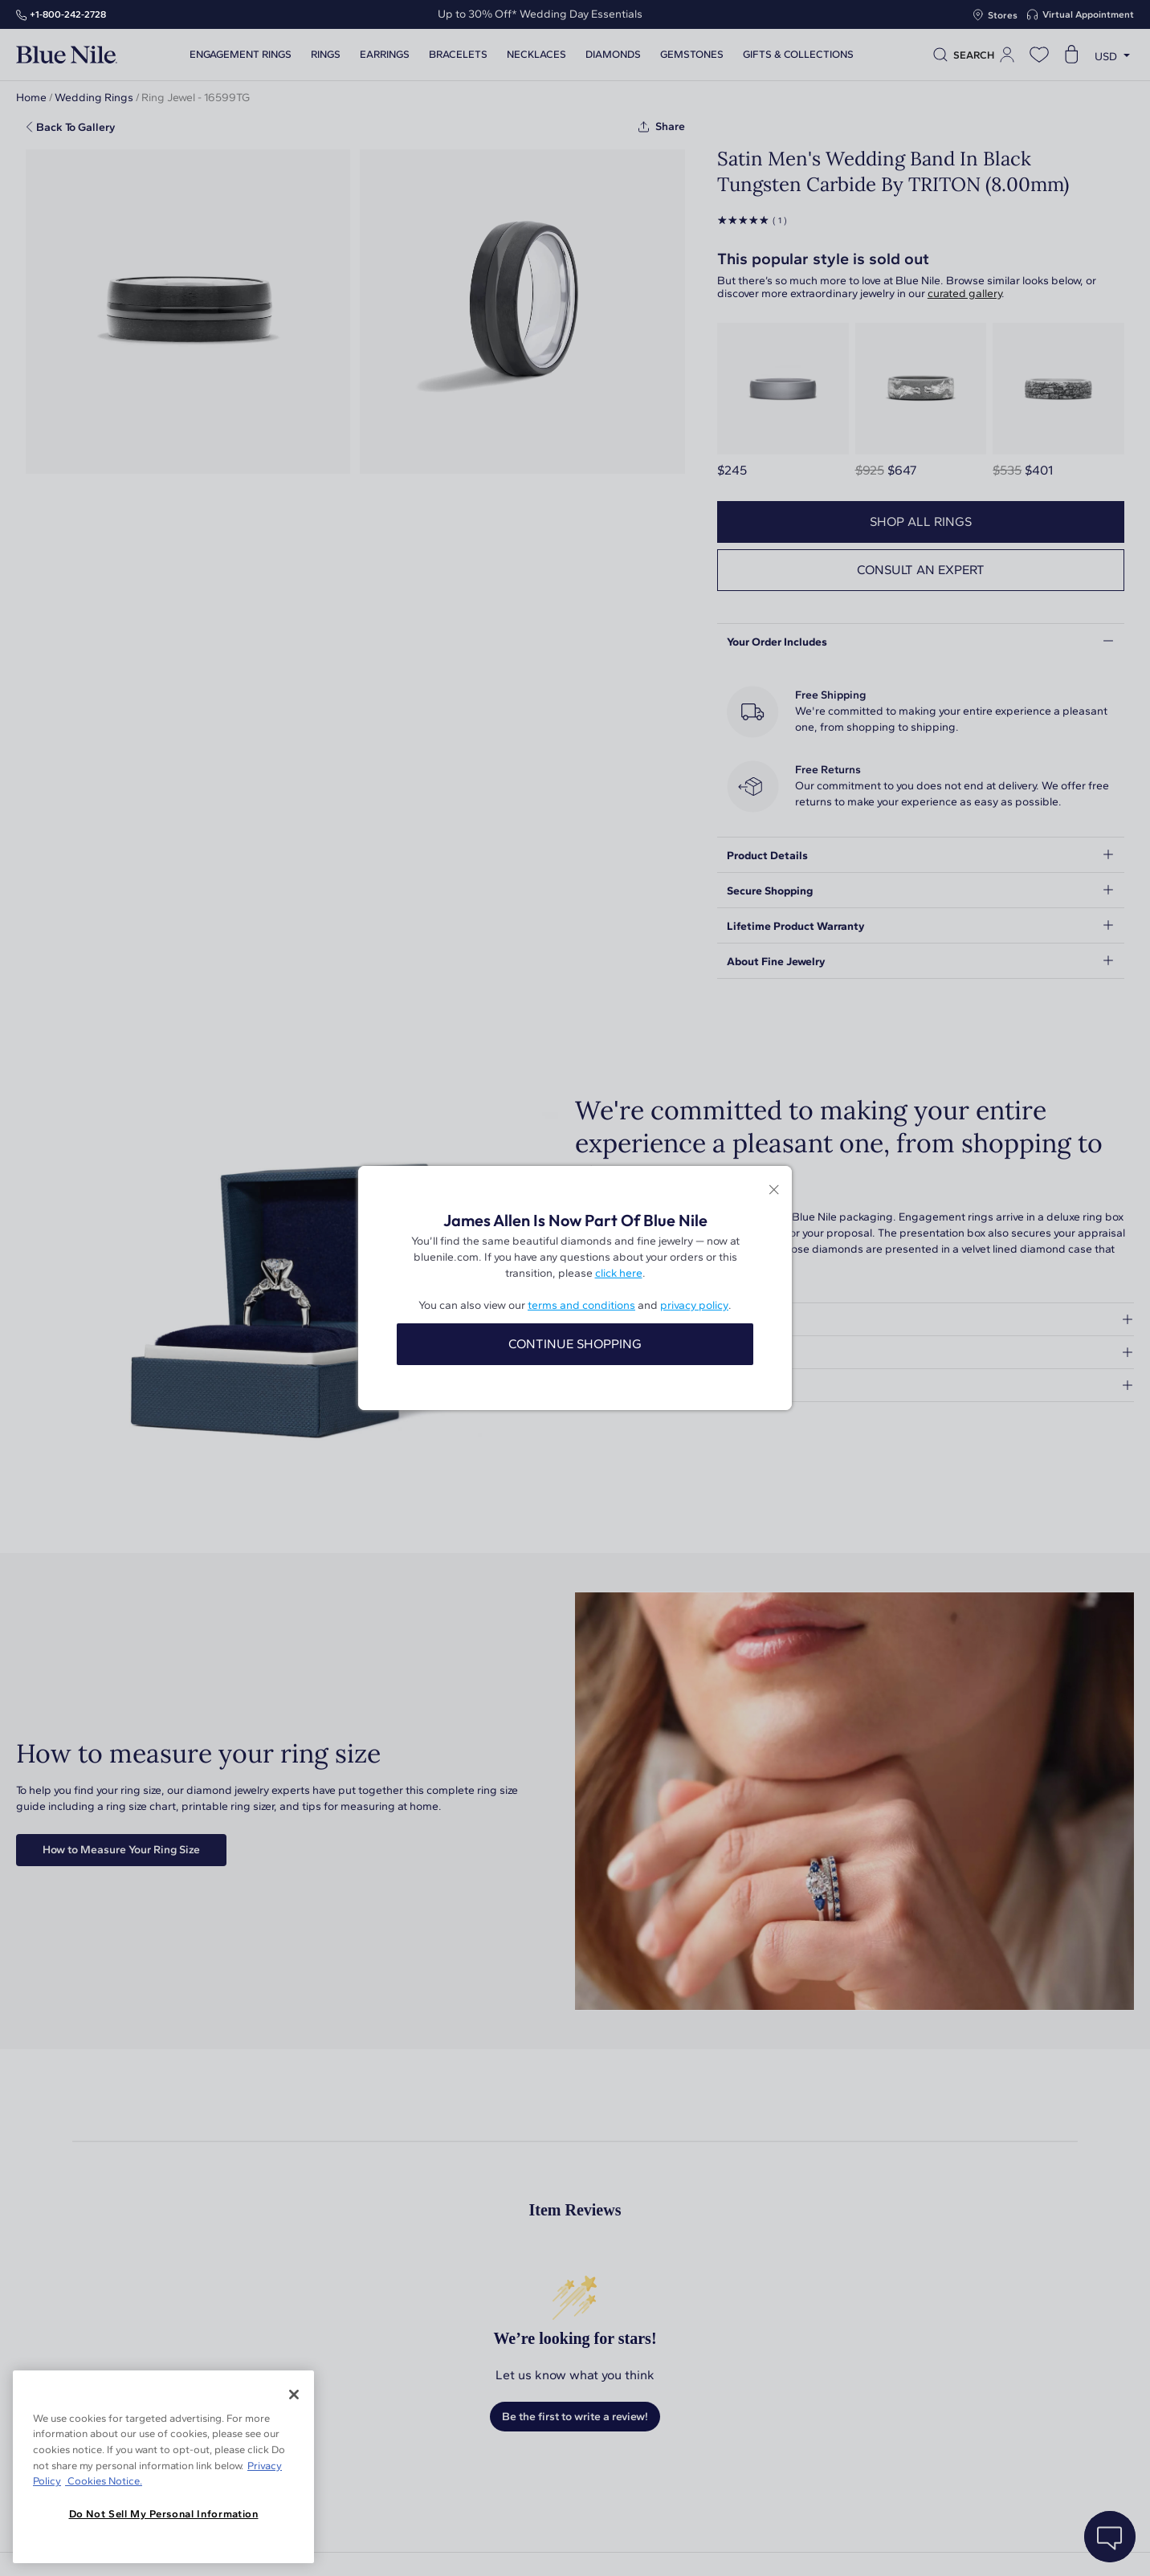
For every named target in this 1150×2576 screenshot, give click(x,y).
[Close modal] (774, 1190)
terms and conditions (581, 1305)
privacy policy (694, 1305)
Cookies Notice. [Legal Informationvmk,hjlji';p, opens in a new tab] (103, 2481)
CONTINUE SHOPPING (575, 1343)
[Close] (294, 2394)
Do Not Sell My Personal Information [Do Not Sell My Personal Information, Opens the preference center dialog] (164, 2514)
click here (618, 1273)
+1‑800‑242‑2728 (68, 14)
